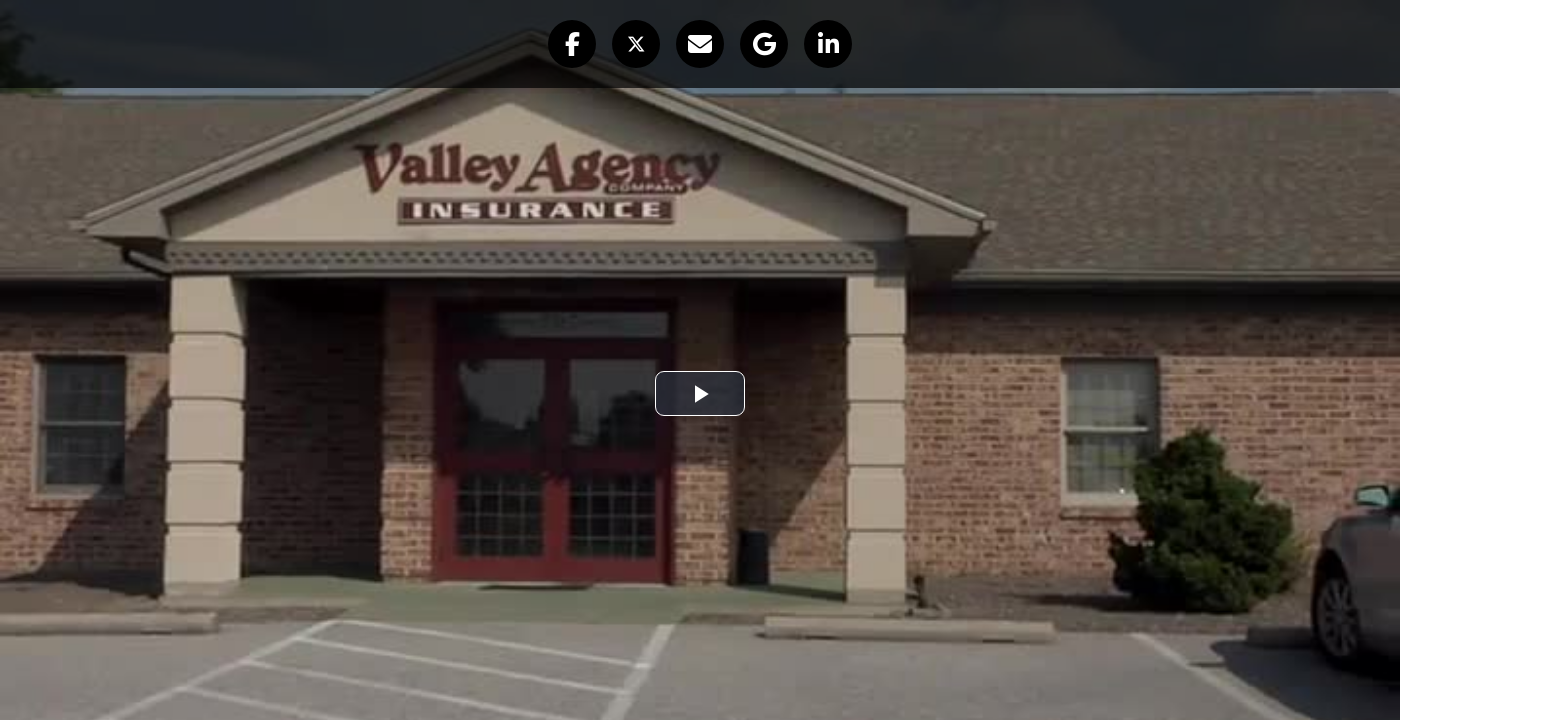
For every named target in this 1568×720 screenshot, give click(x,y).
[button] (572, 44)
